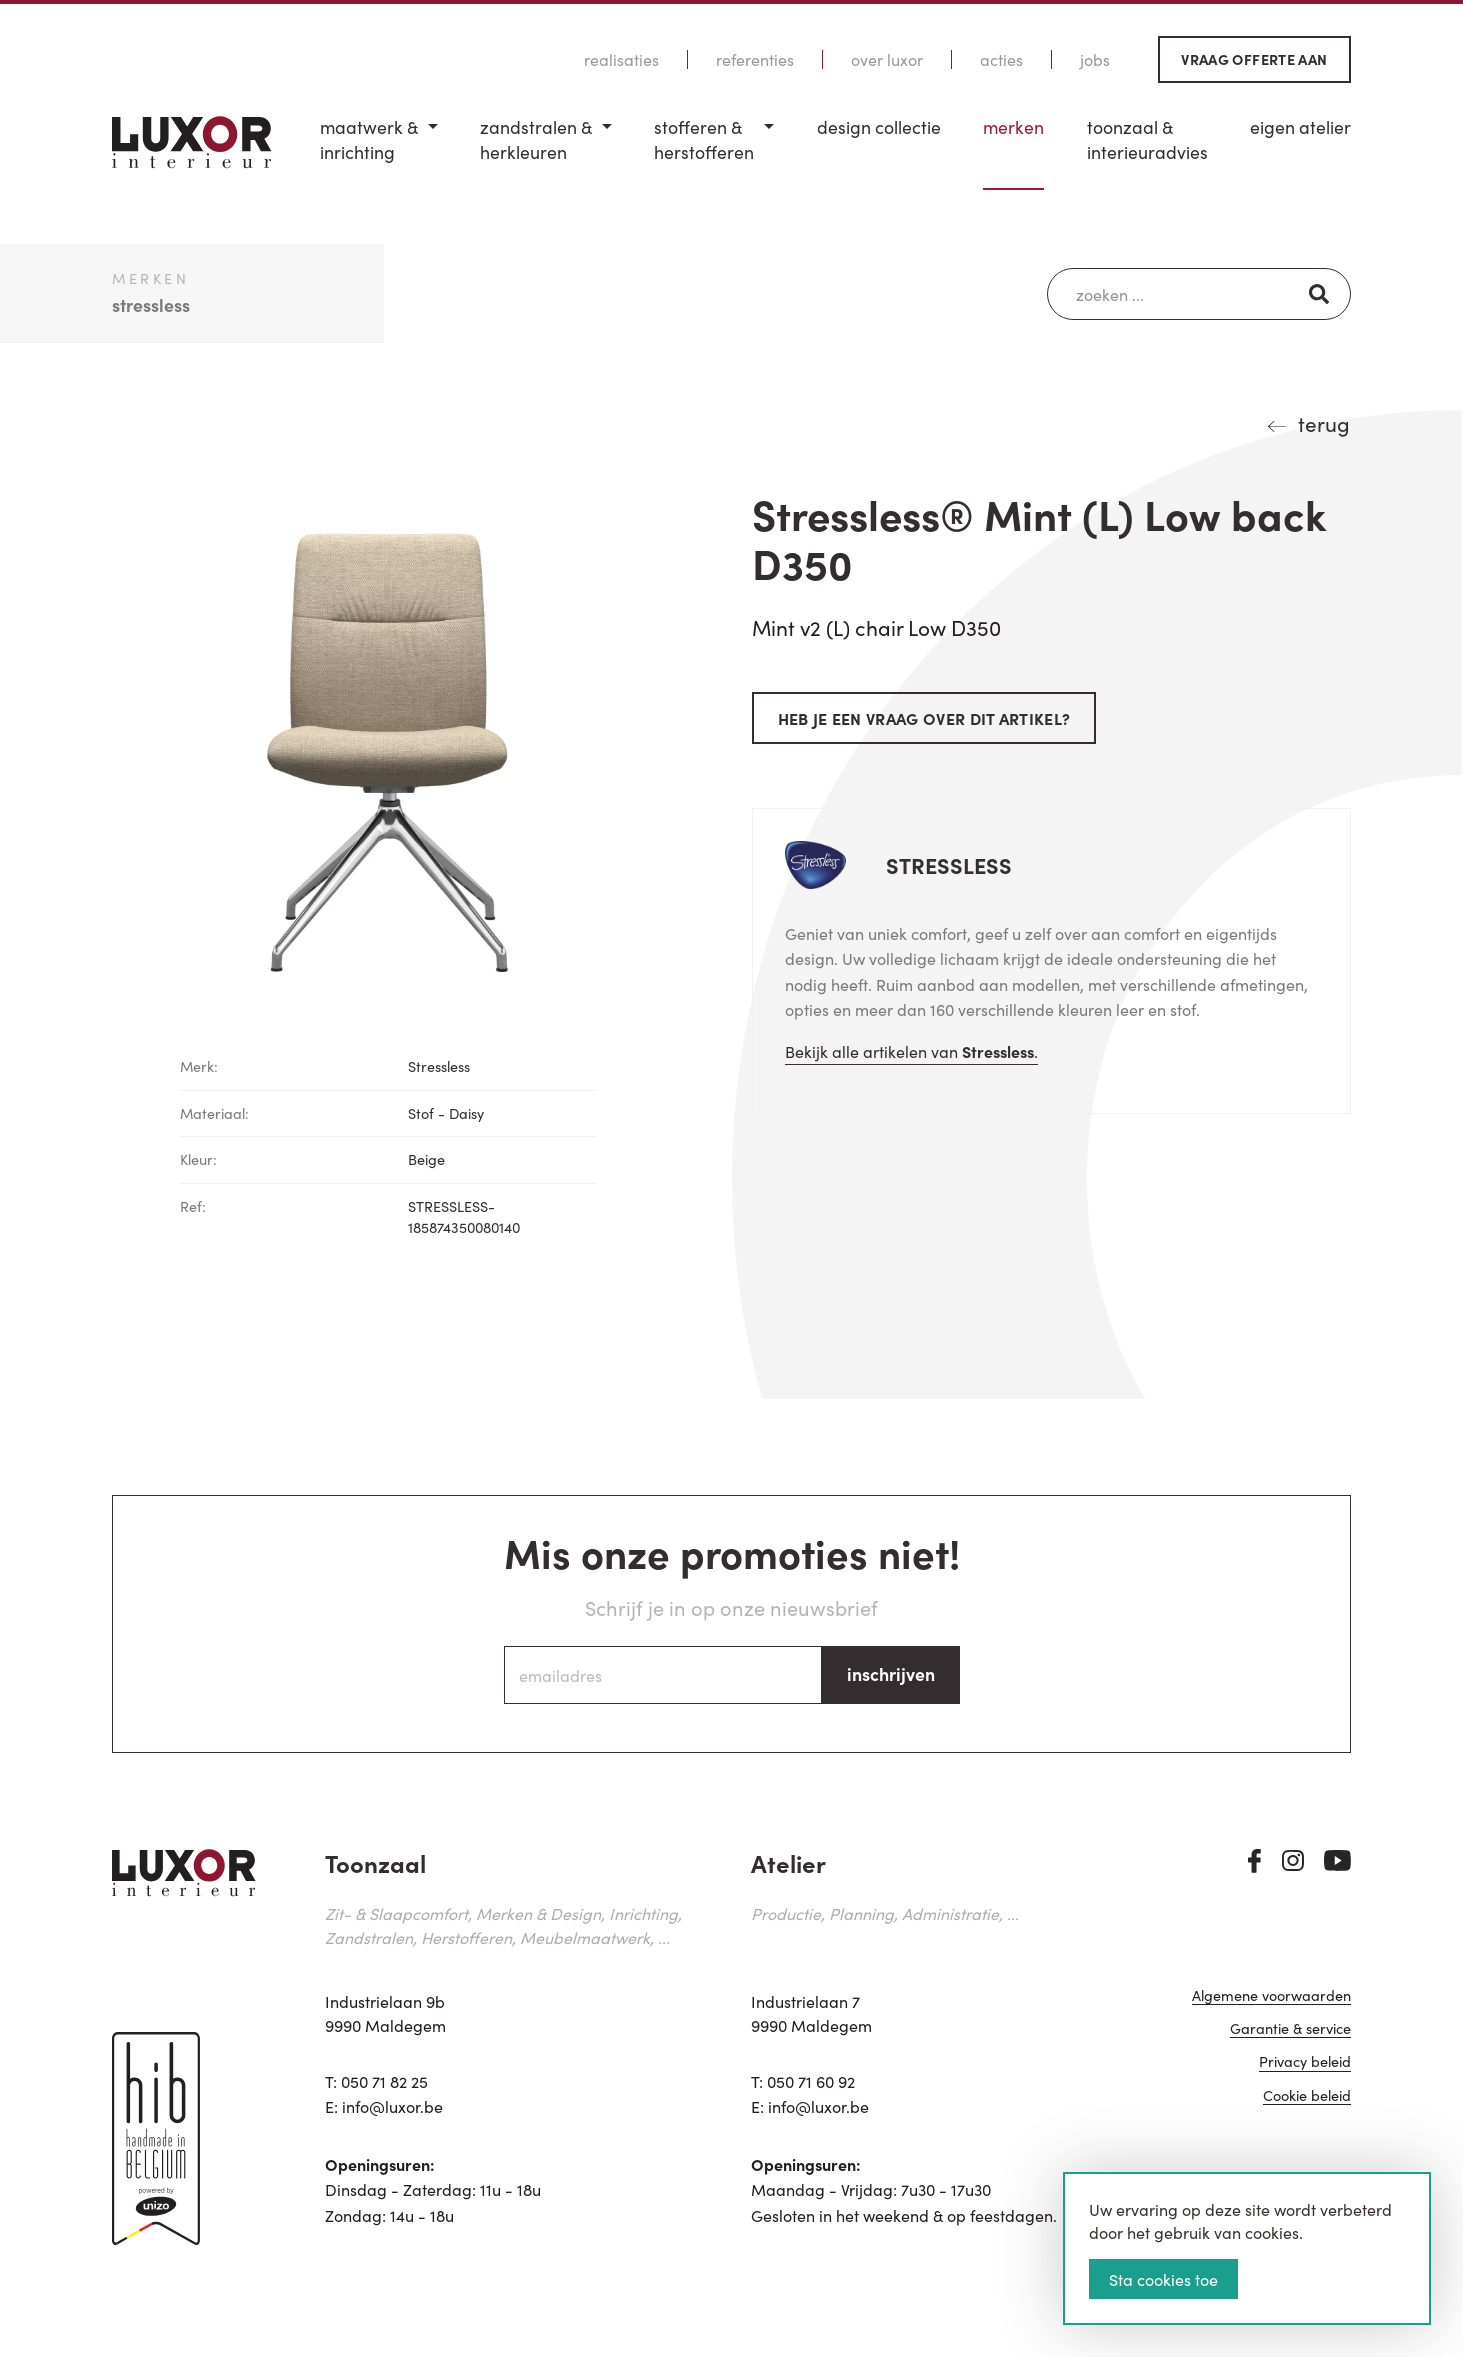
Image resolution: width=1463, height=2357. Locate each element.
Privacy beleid (1305, 2062)
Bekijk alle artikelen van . (911, 1051)
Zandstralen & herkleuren (536, 139)
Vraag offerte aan (1254, 59)
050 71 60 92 (811, 2081)
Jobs (1095, 59)
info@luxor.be (392, 2106)
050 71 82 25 (384, 2081)
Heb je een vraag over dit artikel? (924, 718)
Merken (1013, 127)
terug (1324, 423)
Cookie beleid (1307, 2096)
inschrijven (891, 1673)
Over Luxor (887, 59)
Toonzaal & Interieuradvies (1147, 139)
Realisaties (621, 59)
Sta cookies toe (1163, 2279)
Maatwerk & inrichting (369, 139)
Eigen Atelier (1300, 127)
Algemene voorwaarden (1271, 1996)
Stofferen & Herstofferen (704, 139)
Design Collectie (879, 127)
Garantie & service (1290, 2029)
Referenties (755, 59)
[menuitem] (379, 152)
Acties (1001, 59)
